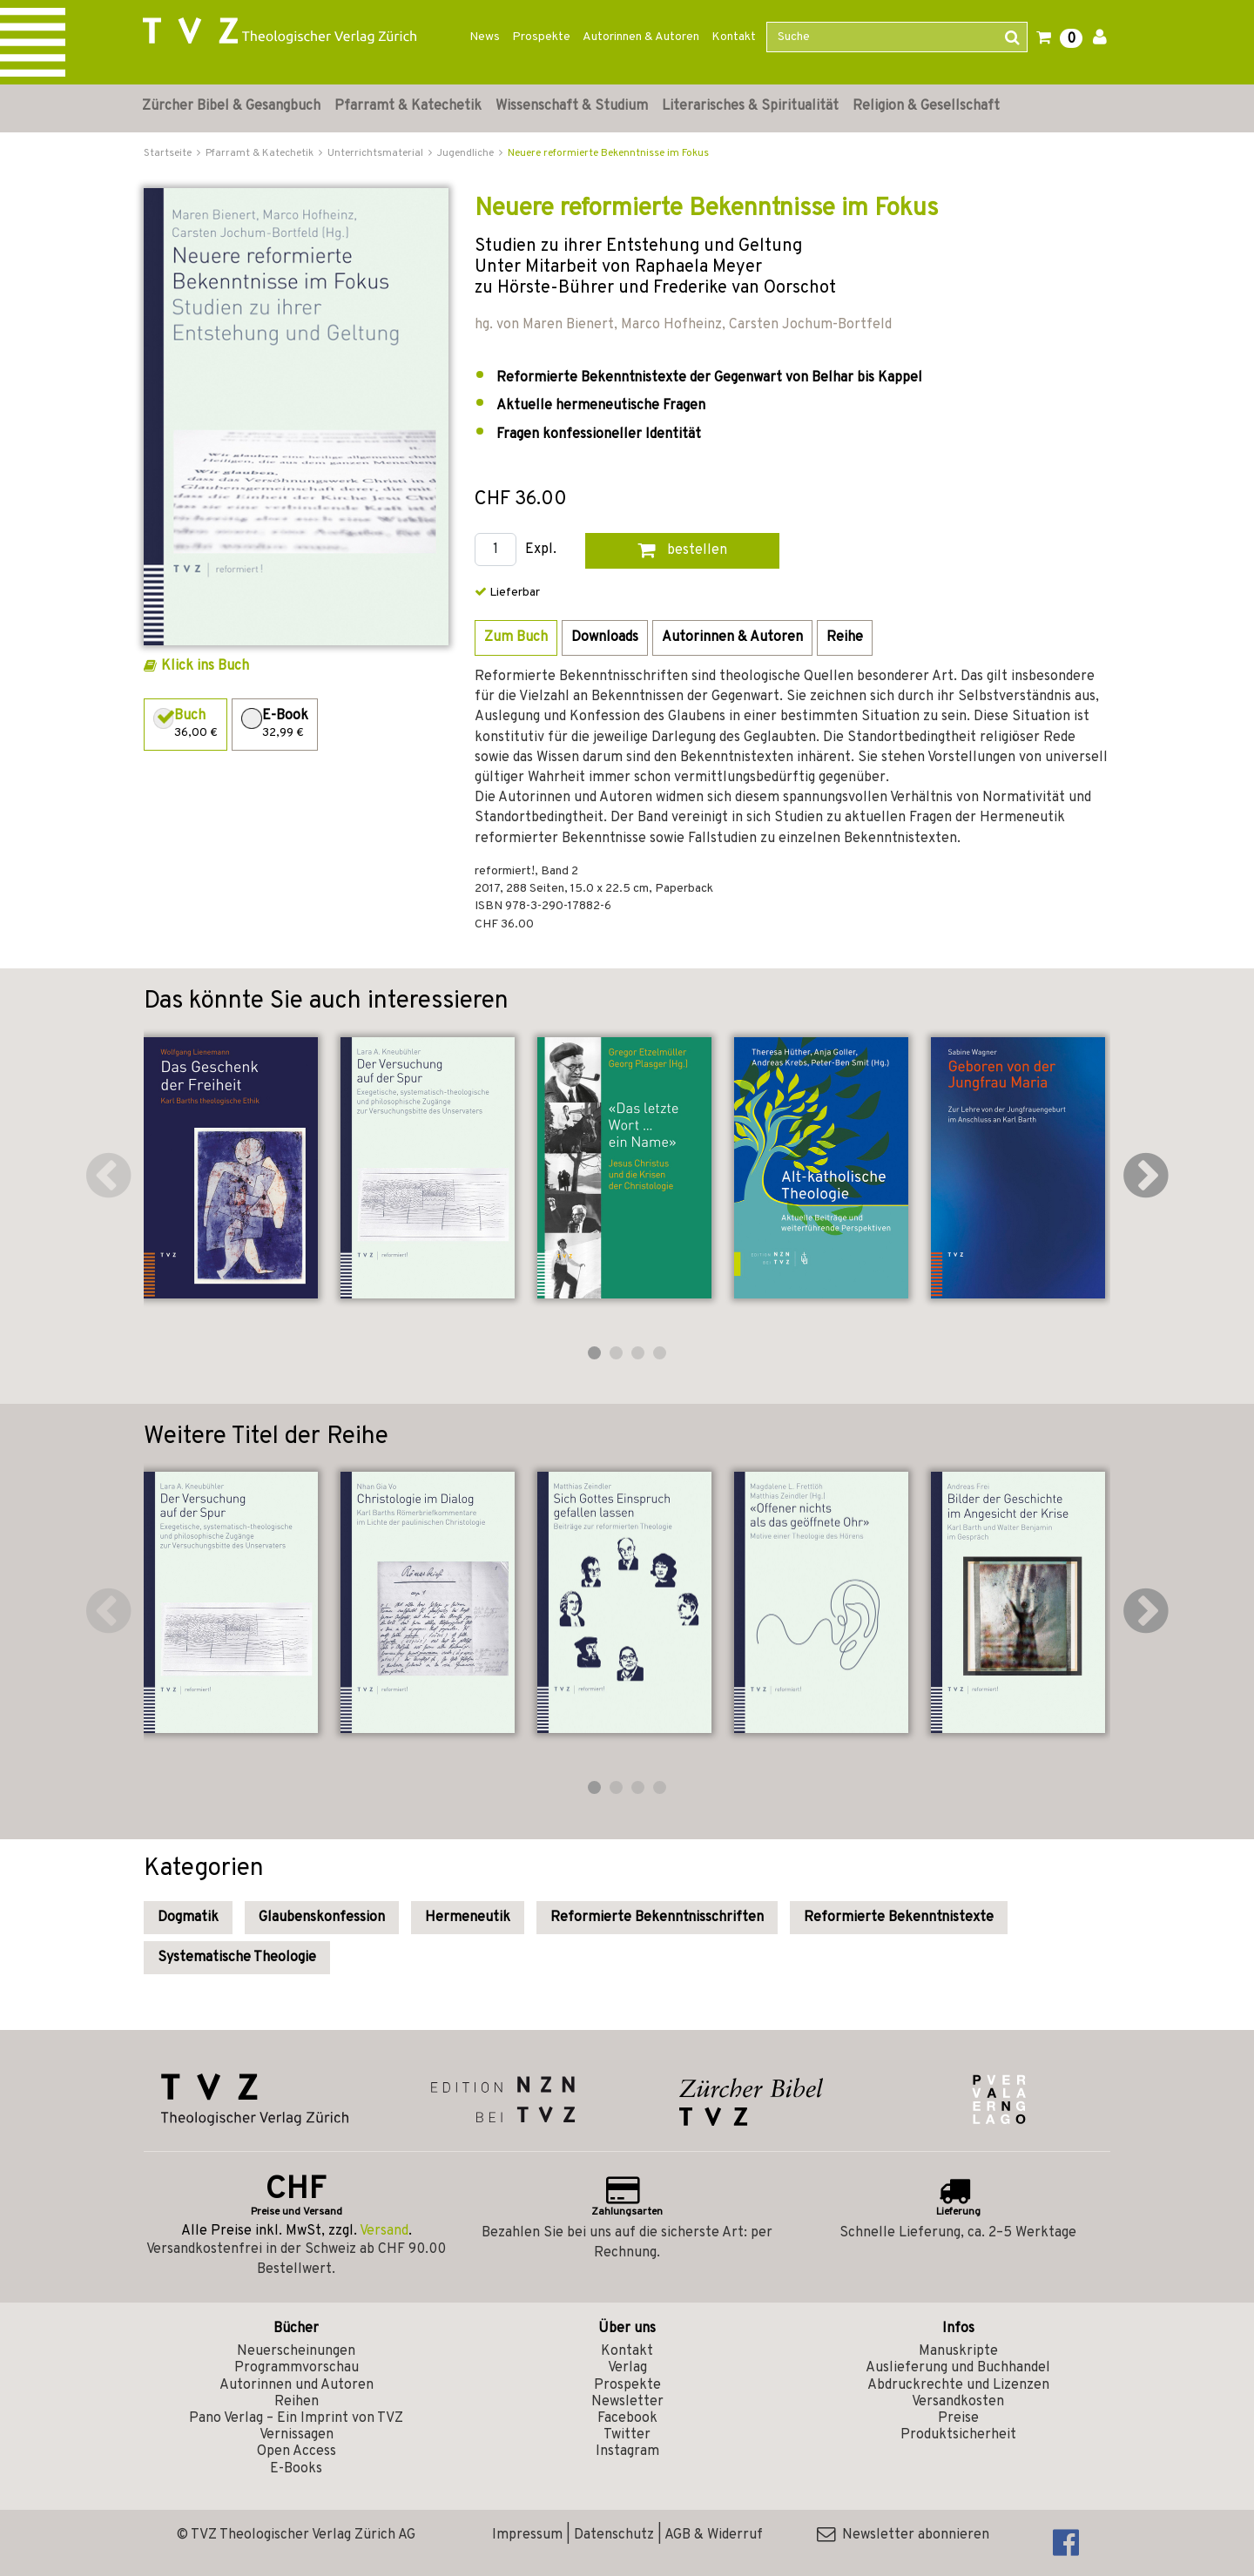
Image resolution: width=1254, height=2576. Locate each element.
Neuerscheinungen (296, 2351)
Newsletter (627, 2402)
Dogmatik (188, 1917)
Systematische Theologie (237, 1957)
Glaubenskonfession (322, 1917)
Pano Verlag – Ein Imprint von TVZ (296, 2418)
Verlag (627, 2368)
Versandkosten (958, 2402)
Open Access (296, 2451)
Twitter (627, 2435)
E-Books (296, 2469)
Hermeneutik (467, 1917)
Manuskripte (958, 2351)
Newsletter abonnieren (903, 2535)
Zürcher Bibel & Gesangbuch (231, 106)
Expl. (540, 550)
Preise (958, 2418)
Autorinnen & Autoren (641, 37)
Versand (384, 2231)
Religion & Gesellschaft (926, 106)
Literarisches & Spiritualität (750, 106)
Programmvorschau (296, 2368)
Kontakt (733, 37)
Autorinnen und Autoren (296, 2385)
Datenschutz (614, 2535)
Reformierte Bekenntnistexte (899, 1917)
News (484, 37)
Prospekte (541, 37)
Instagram (627, 2451)
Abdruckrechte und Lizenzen (958, 2385)
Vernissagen (297, 2435)
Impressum (527, 2535)
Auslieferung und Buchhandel (958, 2368)
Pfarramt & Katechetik (408, 106)
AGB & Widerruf (713, 2535)
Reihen (296, 2402)
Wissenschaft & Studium (572, 106)
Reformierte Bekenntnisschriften (657, 1917)
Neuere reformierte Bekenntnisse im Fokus (608, 153)
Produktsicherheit (958, 2435)
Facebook (627, 2418)
